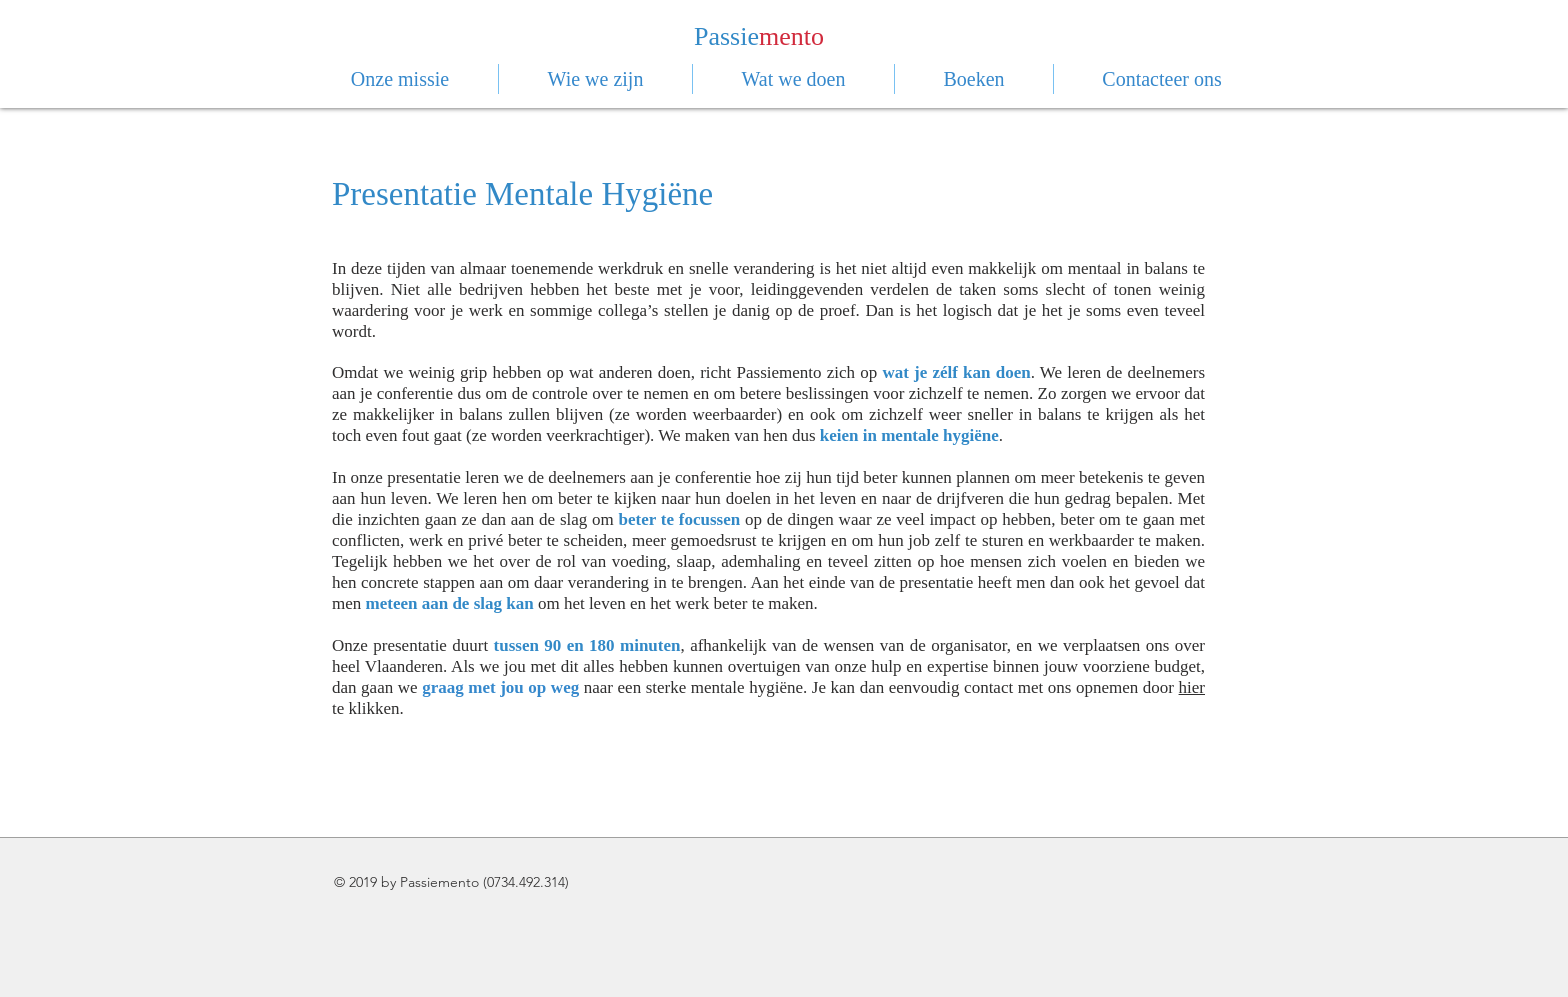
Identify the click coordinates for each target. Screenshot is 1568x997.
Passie (726, 36)
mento (791, 36)
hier (1192, 687)
